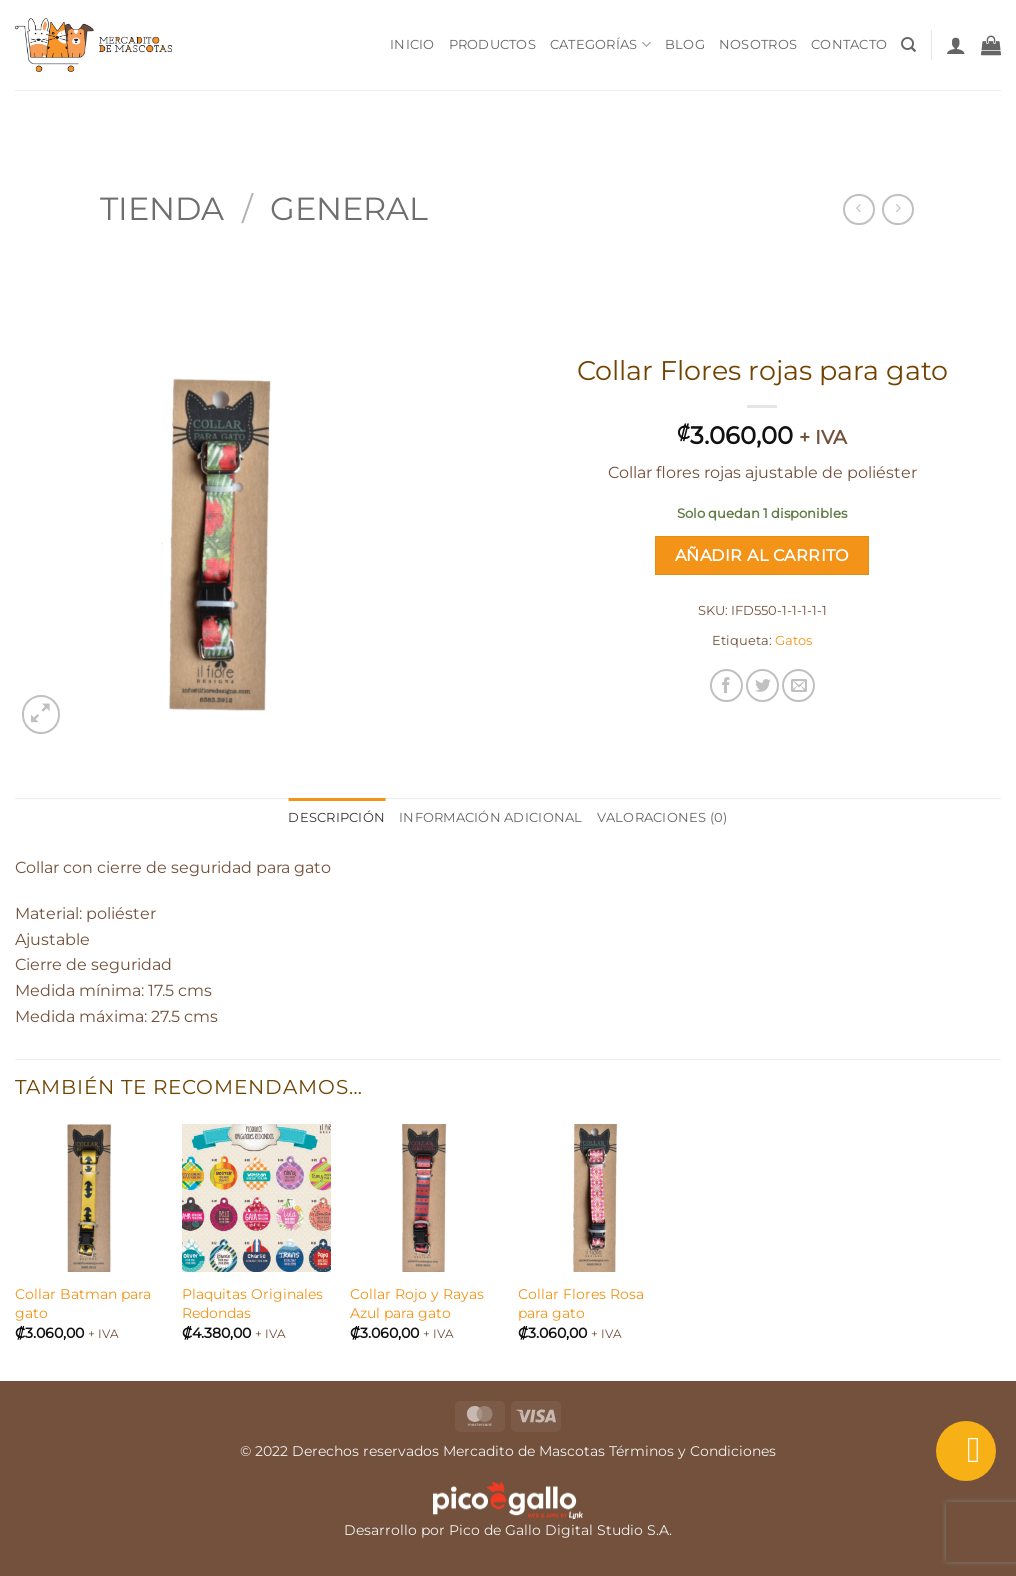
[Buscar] (908, 45)
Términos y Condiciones (692, 1451)
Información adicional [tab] (490, 817)
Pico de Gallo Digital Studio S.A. (560, 1530)
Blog (685, 44)
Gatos (793, 640)
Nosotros (758, 44)
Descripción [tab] (336, 817)
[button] (956, 45)
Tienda (162, 208)
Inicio (412, 44)
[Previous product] (897, 209)
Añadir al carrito (762, 555)
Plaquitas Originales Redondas (252, 1303)
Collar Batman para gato (83, 1303)
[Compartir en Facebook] (726, 685)
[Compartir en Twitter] (762, 685)
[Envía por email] (798, 685)
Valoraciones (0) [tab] (662, 817)
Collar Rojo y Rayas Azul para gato (417, 1303)
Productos (492, 44)
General (349, 208)
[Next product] (858, 209)
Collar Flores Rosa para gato (581, 1303)
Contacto (849, 44)
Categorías (600, 44)
